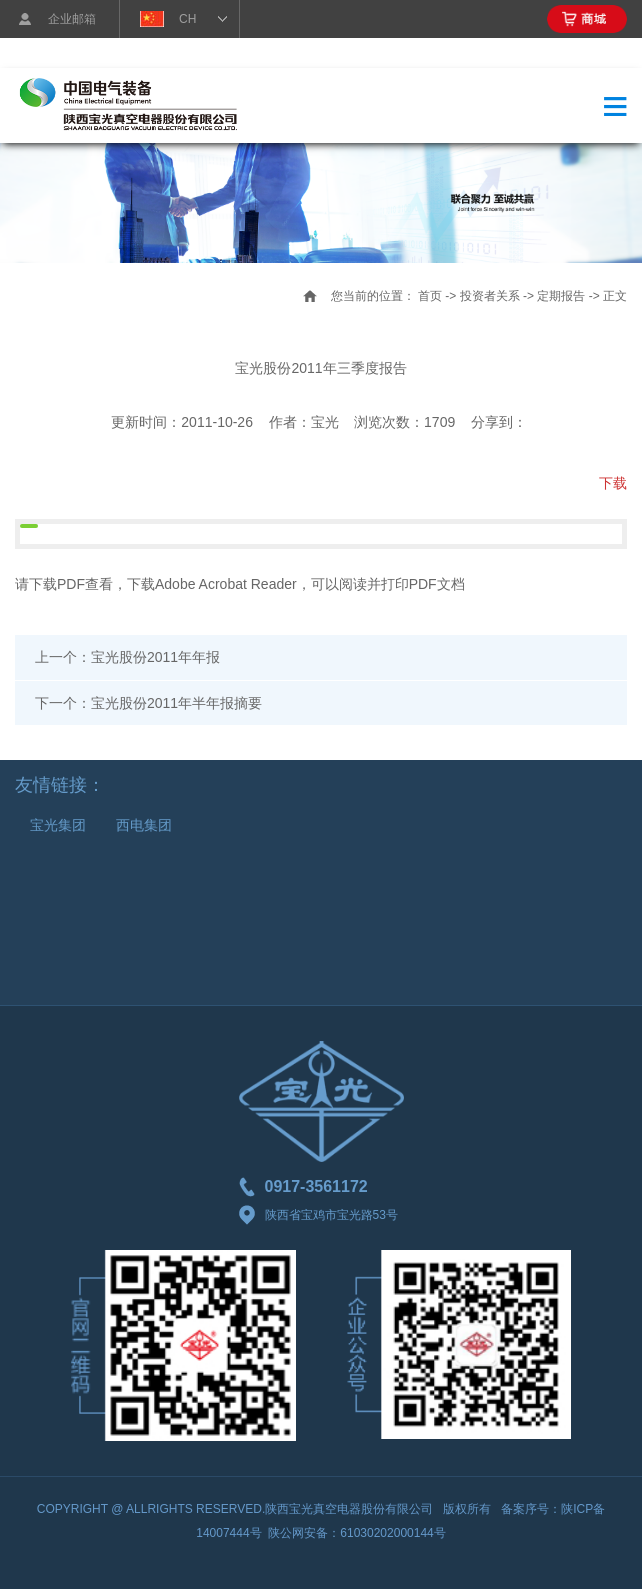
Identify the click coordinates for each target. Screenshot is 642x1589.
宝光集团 (58, 825)
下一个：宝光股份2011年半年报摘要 (148, 703)
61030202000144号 (392, 1533)
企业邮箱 (72, 19)
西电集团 (144, 825)
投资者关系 (490, 296)
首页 (430, 296)
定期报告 (561, 296)
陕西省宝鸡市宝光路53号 (318, 1215)
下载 (613, 483)
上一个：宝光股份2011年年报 (127, 657)
